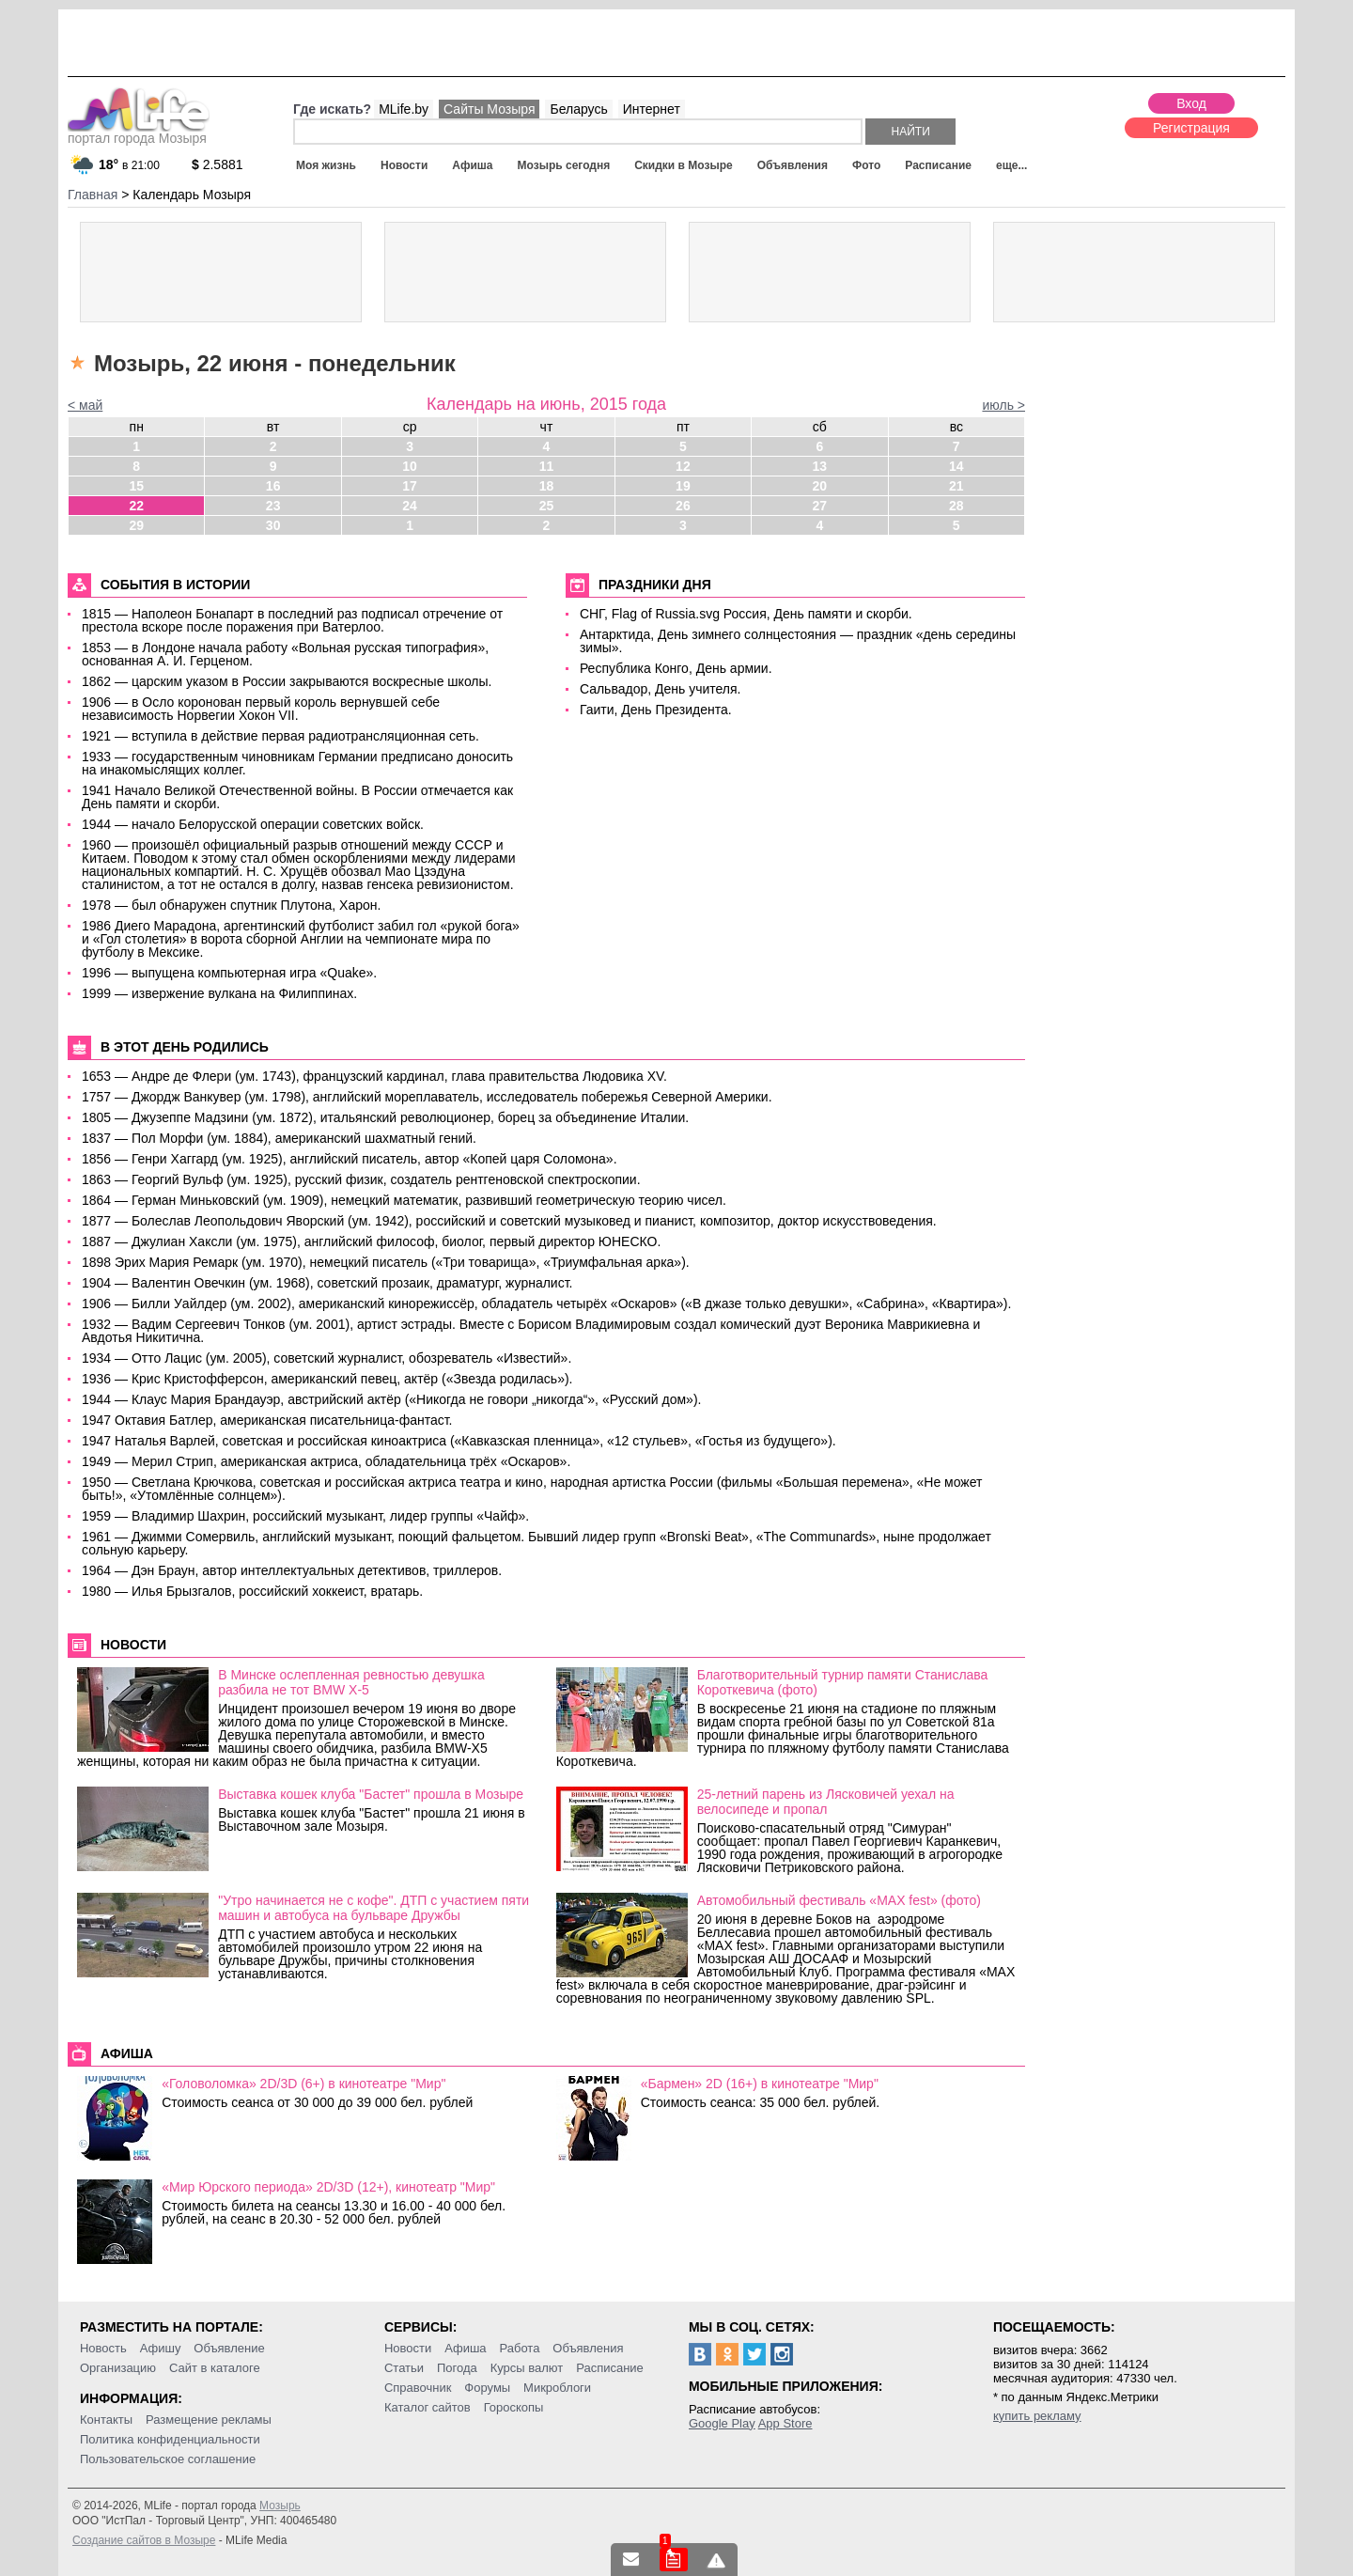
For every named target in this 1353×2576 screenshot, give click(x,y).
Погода (457, 2368)
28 (956, 505)
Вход (1191, 103)
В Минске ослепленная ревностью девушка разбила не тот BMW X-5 (351, 1682)
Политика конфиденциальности (170, 2439)
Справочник (418, 2388)
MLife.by (403, 109)
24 (409, 505)
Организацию (118, 2368)
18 (546, 485)
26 (683, 505)
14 (956, 466)
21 (956, 485)
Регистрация (1191, 127)
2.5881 (217, 164)
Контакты (106, 2419)
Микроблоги (557, 2388)
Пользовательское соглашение (168, 2459)
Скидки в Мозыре (683, 165)
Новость (103, 2348)
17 (409, 485)
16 (273, 485)
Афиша (472, 165)
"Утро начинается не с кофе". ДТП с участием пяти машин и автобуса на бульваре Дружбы (373, 1908)
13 (820, 466)
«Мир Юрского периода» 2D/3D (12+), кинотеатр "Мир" (328, 2186)
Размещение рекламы (209, 2419)
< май (85, 405)
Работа (519, 2348)
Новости (404, 165)
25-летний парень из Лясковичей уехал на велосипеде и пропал (826, 1802)
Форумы (487, 2388)
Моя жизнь (326, 165)
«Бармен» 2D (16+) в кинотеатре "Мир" (760, 2083)
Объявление (229, 2348)
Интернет (651, 109)
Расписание (938, 165)
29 (136, 525)
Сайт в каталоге (214, 2368)
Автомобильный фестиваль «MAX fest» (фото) (839, 1900)
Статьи (404, 2368)
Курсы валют (527, 2368)
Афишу (160, 2348)
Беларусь (578, 109)
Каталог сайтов (427, 2407)
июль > (1003, 405)
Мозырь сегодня (564, 165)
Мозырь (280, 2505)
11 (546, 466)
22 (136, 505)
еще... (1011, 165)
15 (136, 485)
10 (409, 466)
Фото (866, 165)
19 (683, 485)
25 (546, 505)
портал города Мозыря (139, 132)
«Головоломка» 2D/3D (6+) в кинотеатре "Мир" (303, 2083)
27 (820, 505)
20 (820, 485)
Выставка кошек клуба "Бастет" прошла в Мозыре (370, 1794)
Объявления (792, 165)
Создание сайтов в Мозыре (143, 2540)
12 (683, 466)
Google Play (722, 2423)
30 (273, 525)
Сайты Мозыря (489, 109)
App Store (785, 2423)
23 (273, 505)
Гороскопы (514, 2407)
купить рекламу (1037, 2416)
